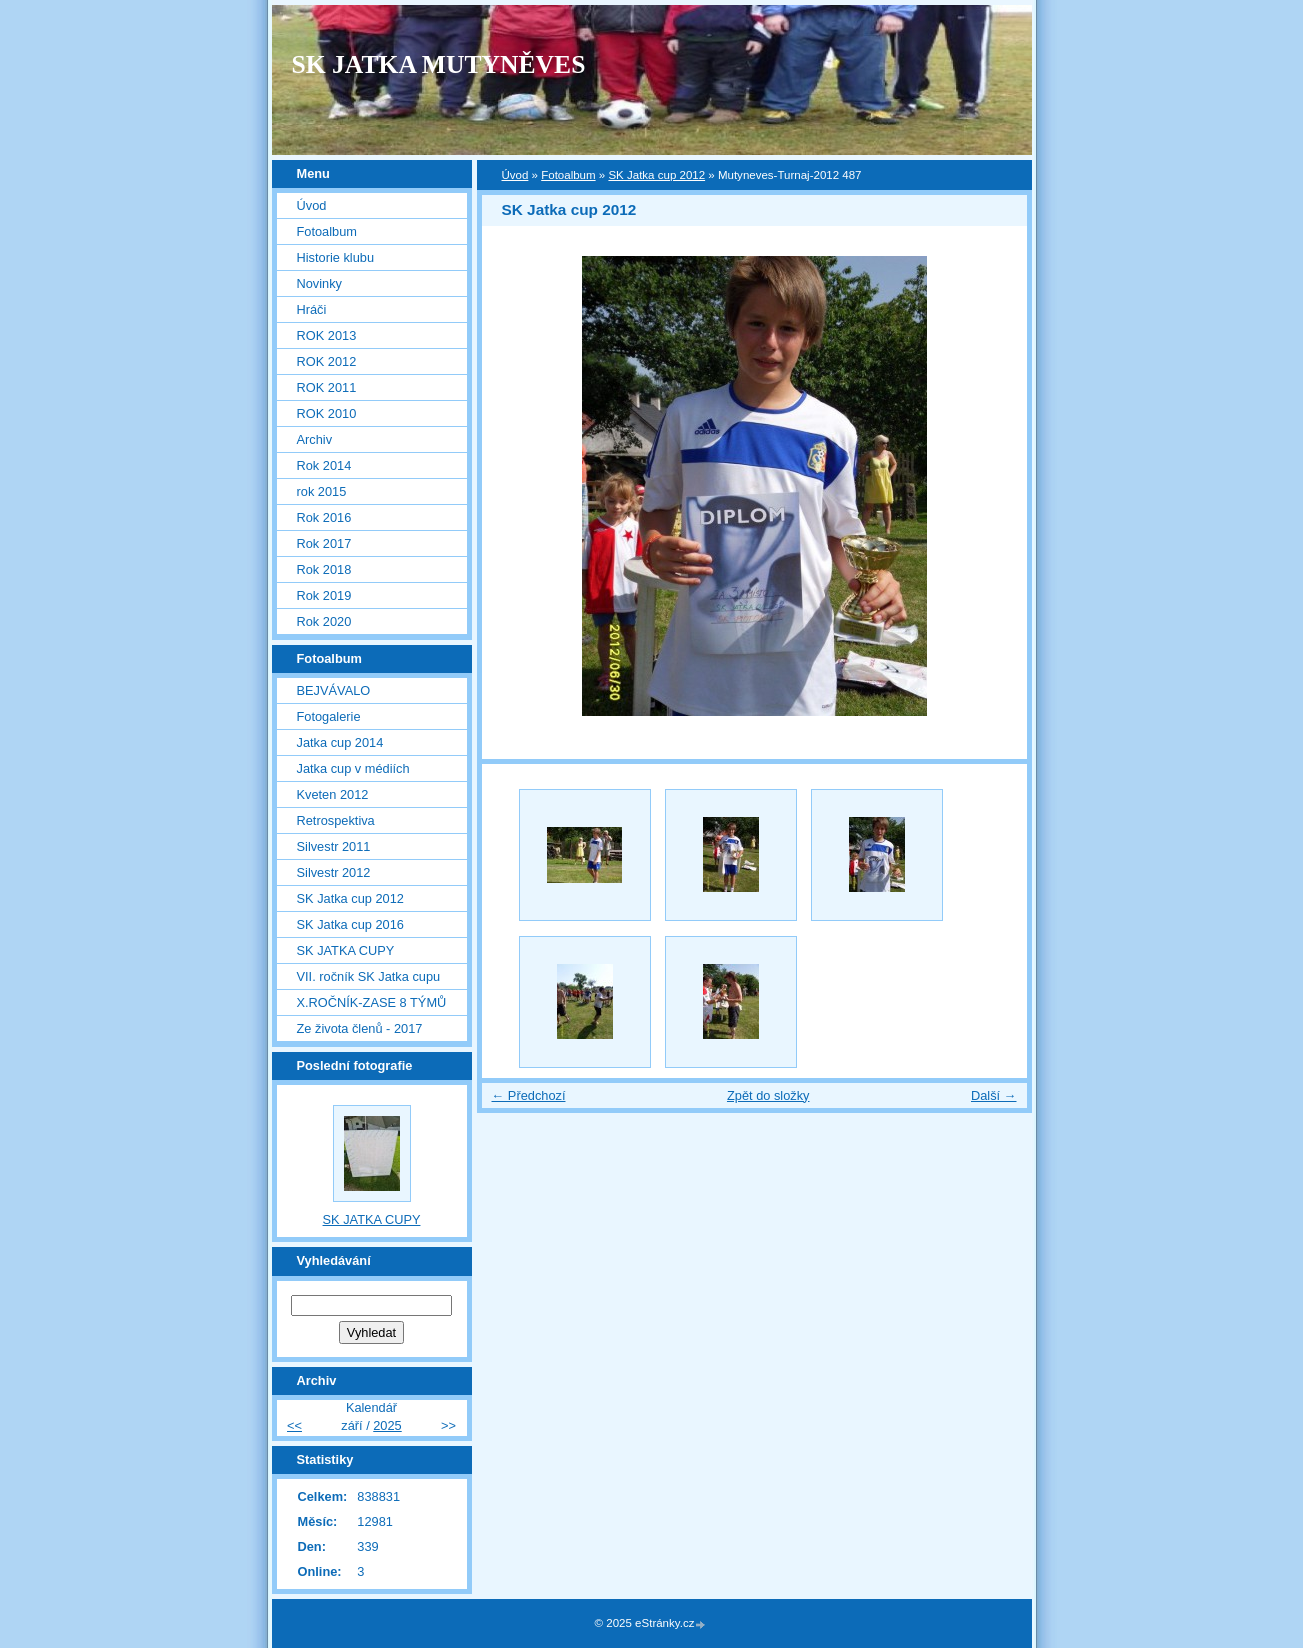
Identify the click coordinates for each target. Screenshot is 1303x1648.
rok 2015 (322, 491)
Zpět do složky (768, 1095)
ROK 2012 (327, 361)
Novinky (320, 283)
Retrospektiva (336, 820)
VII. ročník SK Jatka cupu (369, 976)
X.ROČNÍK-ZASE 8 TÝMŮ (372, 1002)
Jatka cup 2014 (340, 742)
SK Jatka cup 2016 (350, 924)
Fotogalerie (329, 716)
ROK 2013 (327, 335)
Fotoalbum (568, 175)
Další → (994, 1095)
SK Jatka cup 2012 (656, 175)
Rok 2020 (324, 621)
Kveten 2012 (333, 794)
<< (294, 1425)
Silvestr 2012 (334, 872)
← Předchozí (529, 1095)
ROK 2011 (327, 387)
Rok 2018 (324, 569)
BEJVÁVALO (334, 690)
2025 (387, 1425)
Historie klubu (336, 257)
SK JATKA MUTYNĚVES (439, 64)
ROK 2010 (327, 413)
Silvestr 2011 (334, 846)
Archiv (315, 439)
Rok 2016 (324, 517)
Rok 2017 (324, 543)
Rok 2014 (324, 465)
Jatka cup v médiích (353, 768)
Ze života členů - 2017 (360, 1028)
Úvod (515, 175)
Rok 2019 (324, 595)
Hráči (312, 309)
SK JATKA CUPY (346, 950)
